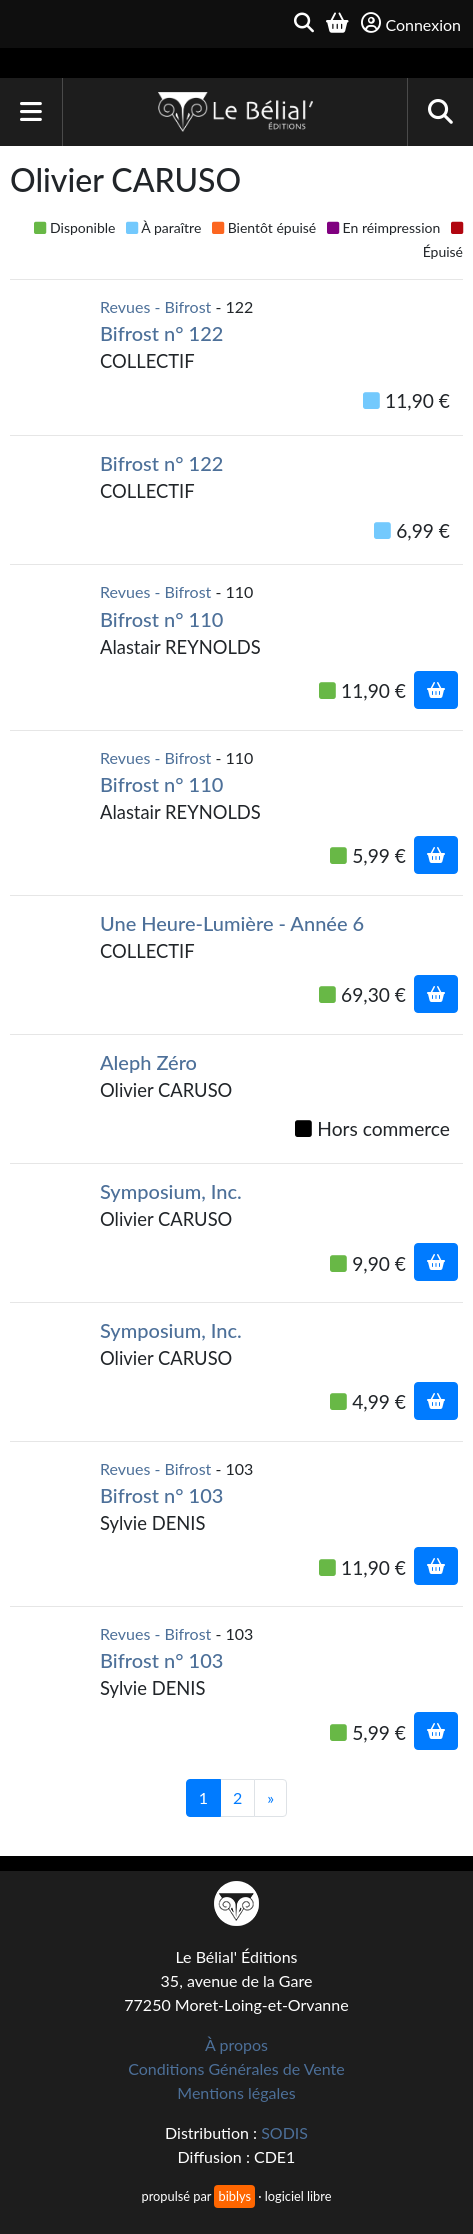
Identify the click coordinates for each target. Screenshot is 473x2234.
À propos (236, 2044)
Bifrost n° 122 (161, 333)
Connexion (411, 23)
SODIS (284, 2132)
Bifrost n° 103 (161, 1495)
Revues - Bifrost (155, 306)
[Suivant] (270, 1798)
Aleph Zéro (148, 1062)
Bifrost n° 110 (161, 619)
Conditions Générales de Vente (236, 2068)
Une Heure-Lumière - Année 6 (232, 923)
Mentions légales (236, 2092)
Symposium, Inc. (171, 1191)
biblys (234, 2196)
